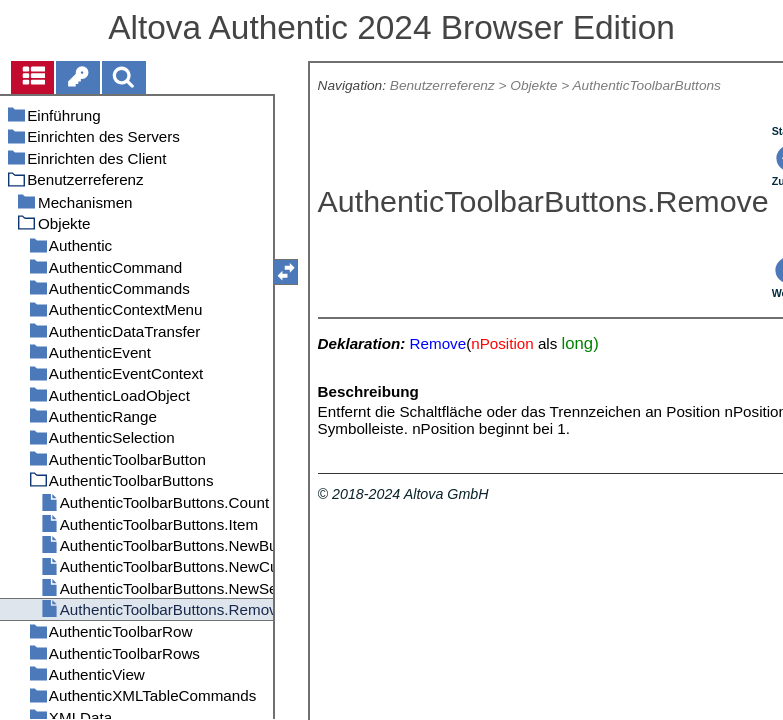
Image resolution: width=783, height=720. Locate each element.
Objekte (533, 85)
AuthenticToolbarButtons (646, 85)
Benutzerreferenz (442, 85)
